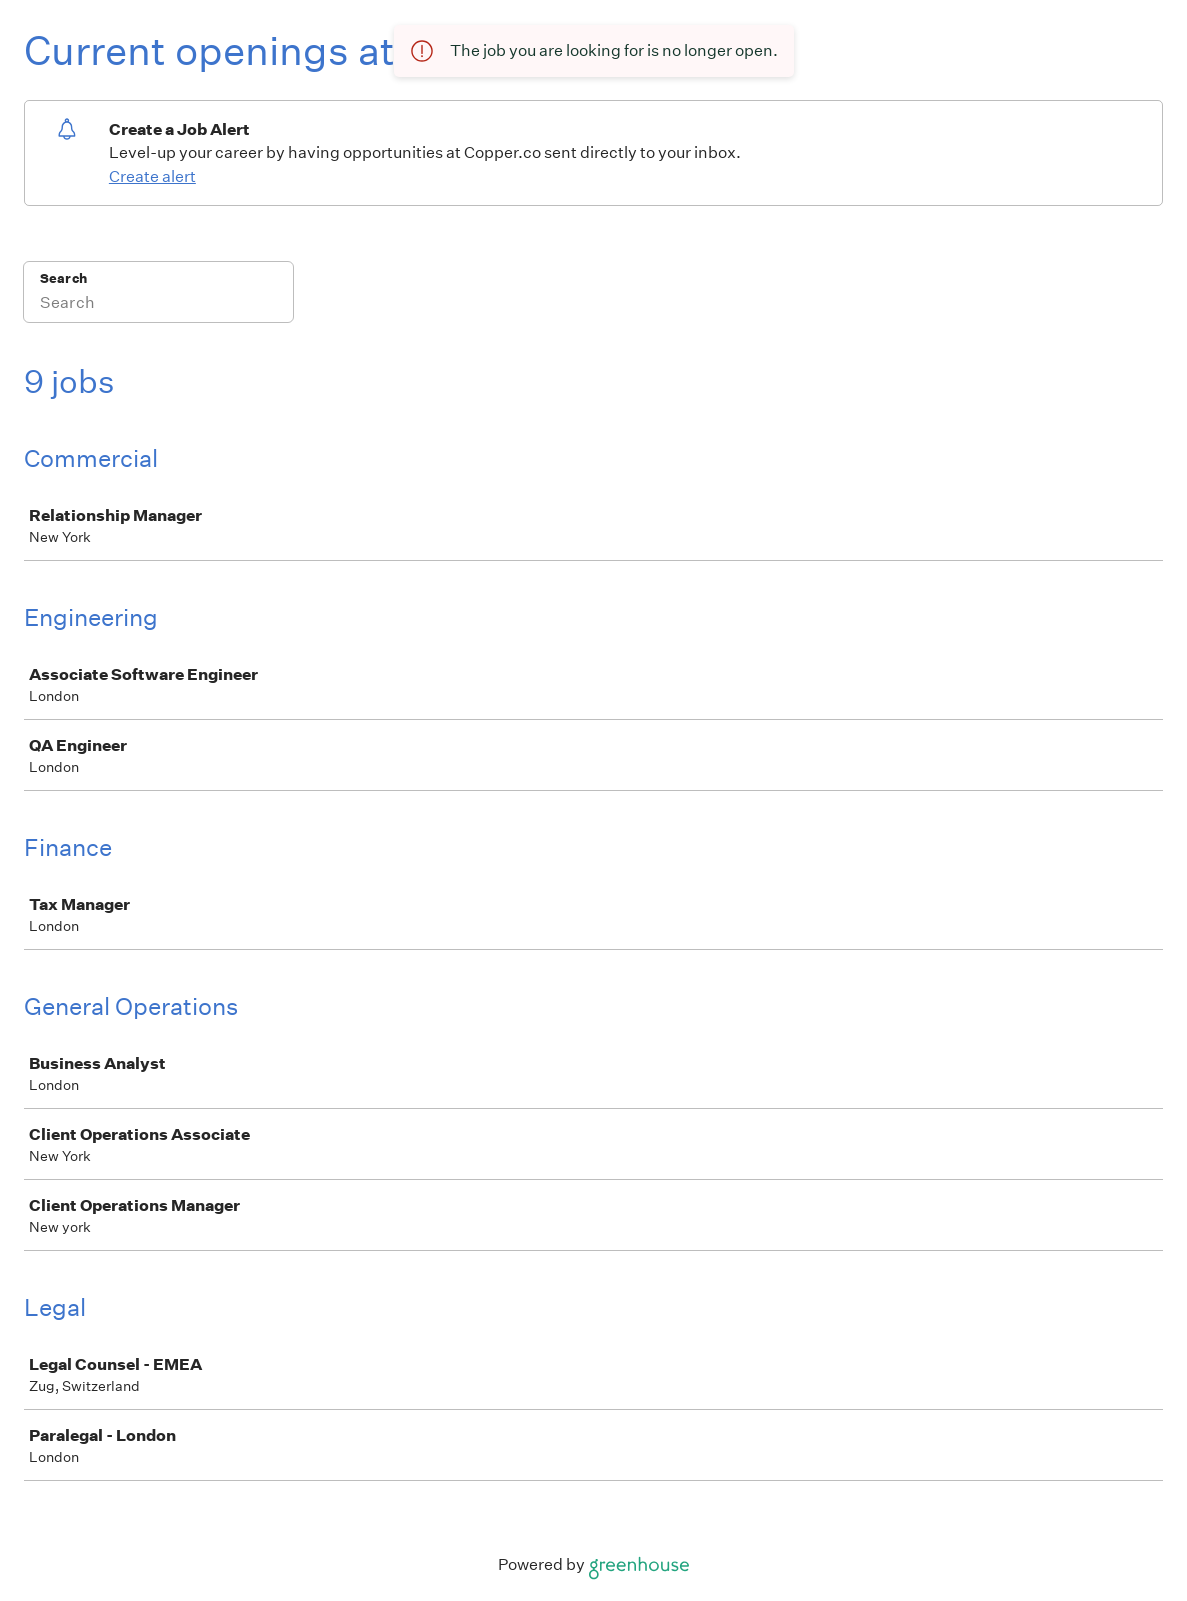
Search (63, 278)
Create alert (152, 176)
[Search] (158, 305)
